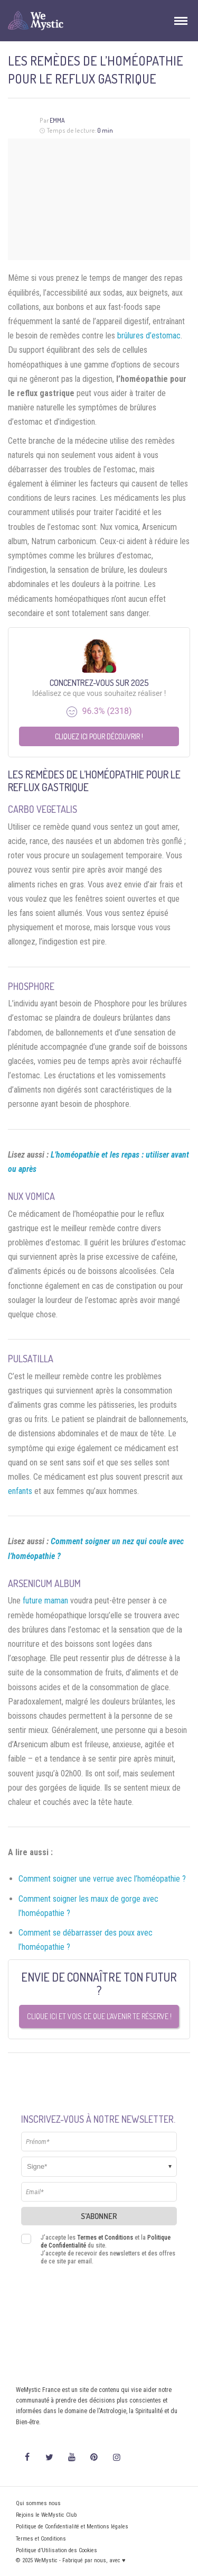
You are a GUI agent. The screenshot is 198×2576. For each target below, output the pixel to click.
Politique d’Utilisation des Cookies (56, 2550)
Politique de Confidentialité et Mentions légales (72, 2526)
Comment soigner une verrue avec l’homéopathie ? (102, 1879)
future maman (45, 1601)
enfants (20, 1491)
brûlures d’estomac (149, 336)
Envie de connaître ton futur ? (99, 1983)
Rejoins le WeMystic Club (46, 2514)
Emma (57, 120)
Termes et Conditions (105, 2237)
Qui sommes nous (38, 2503)
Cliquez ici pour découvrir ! (99, 736)
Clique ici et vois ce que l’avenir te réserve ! (99, 2016)
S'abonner (99, 2216)
